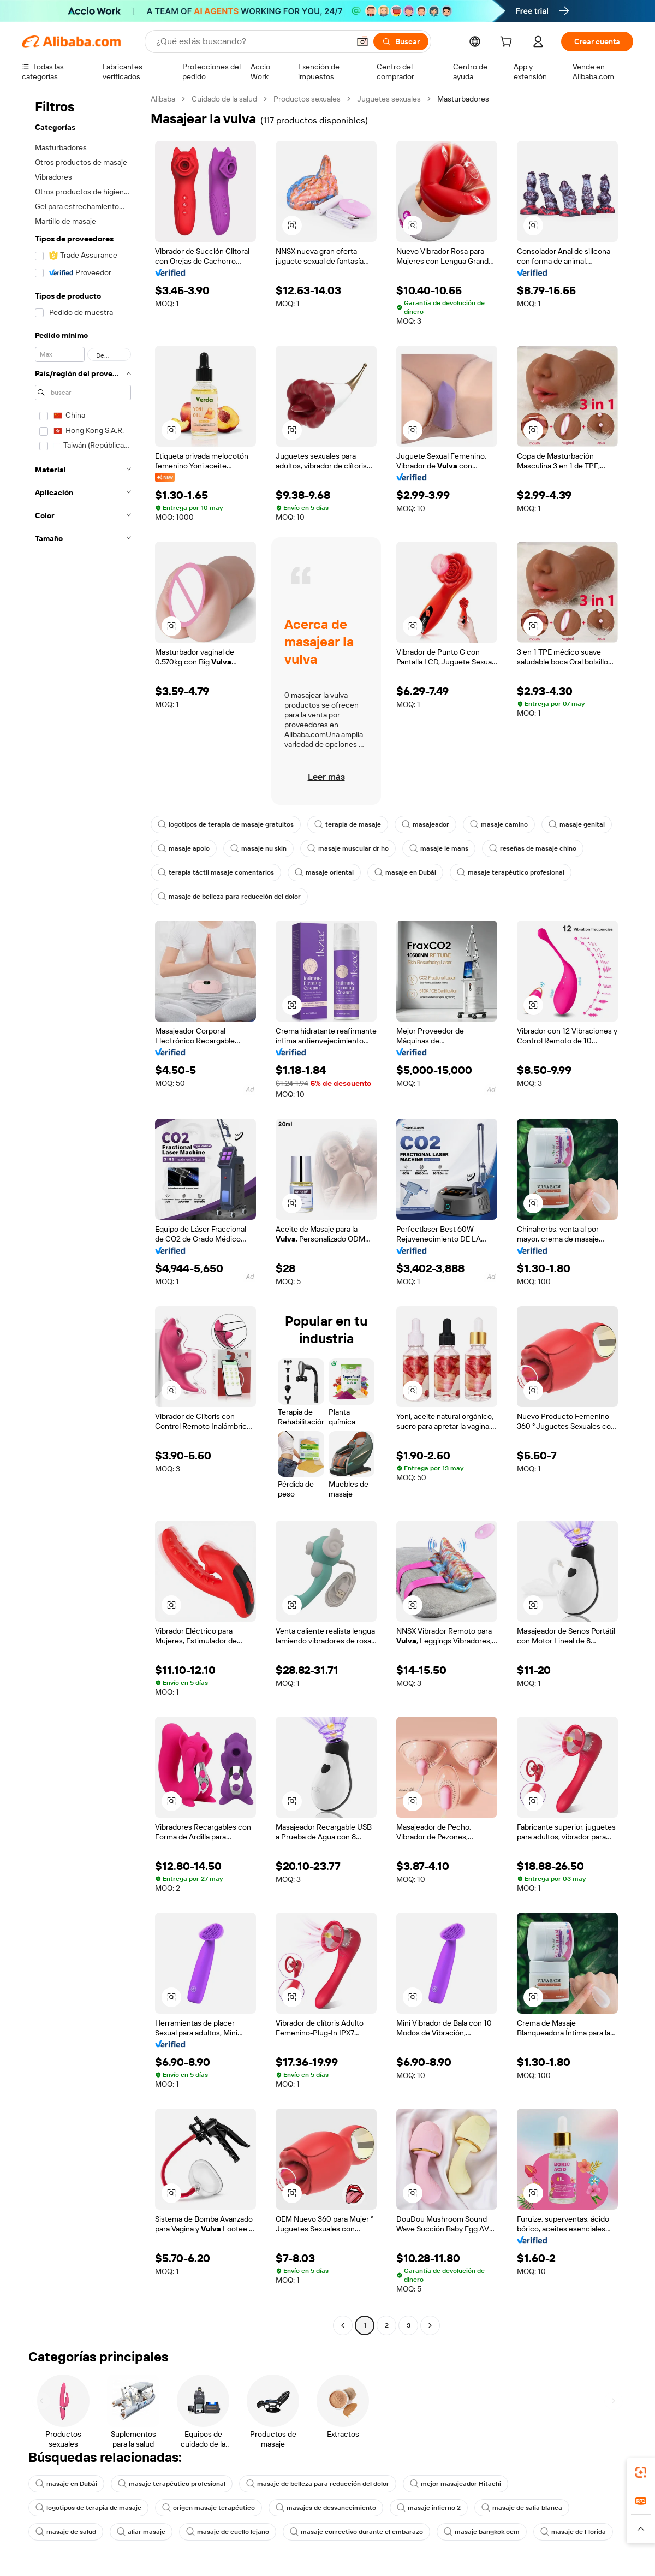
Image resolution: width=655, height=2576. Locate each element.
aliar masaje (141, 2531)
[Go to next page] (430, 2325)
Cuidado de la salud (224, 98)
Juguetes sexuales (389, 98)
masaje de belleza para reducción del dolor (229, 896)
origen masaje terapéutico (208, 2507)
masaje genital (577, 824)
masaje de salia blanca (521, 2507)
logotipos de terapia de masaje (88, 2507)
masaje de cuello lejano (227, 2531)
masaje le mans (438, 848)
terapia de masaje (347, 824)
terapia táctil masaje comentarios (216, 872)
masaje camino (499, 824)
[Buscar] (400, 41)
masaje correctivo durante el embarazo (356, 2531)
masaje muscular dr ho (348, 848)
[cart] (508, 43)
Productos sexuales (307, 98)
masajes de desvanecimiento (326, 2507)
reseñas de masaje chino (532, 848)
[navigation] (83, 1213)
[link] (641, 2472)
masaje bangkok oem (482, 2531)
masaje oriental (324, 872)
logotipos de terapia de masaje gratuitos (226, 824)
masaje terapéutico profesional (510, 872)
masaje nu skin (258, 848)
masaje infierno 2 (429, 2507)
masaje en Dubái (405, 872)
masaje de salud (65, 2531)
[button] (362, 41)
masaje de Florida (573, 2531)
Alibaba (163, 98)
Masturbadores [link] (463, 98)
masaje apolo (184, 848)
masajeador (425, 824)
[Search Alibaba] (251, 41)
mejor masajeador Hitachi (455, 2483)
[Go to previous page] (343, 2325)
